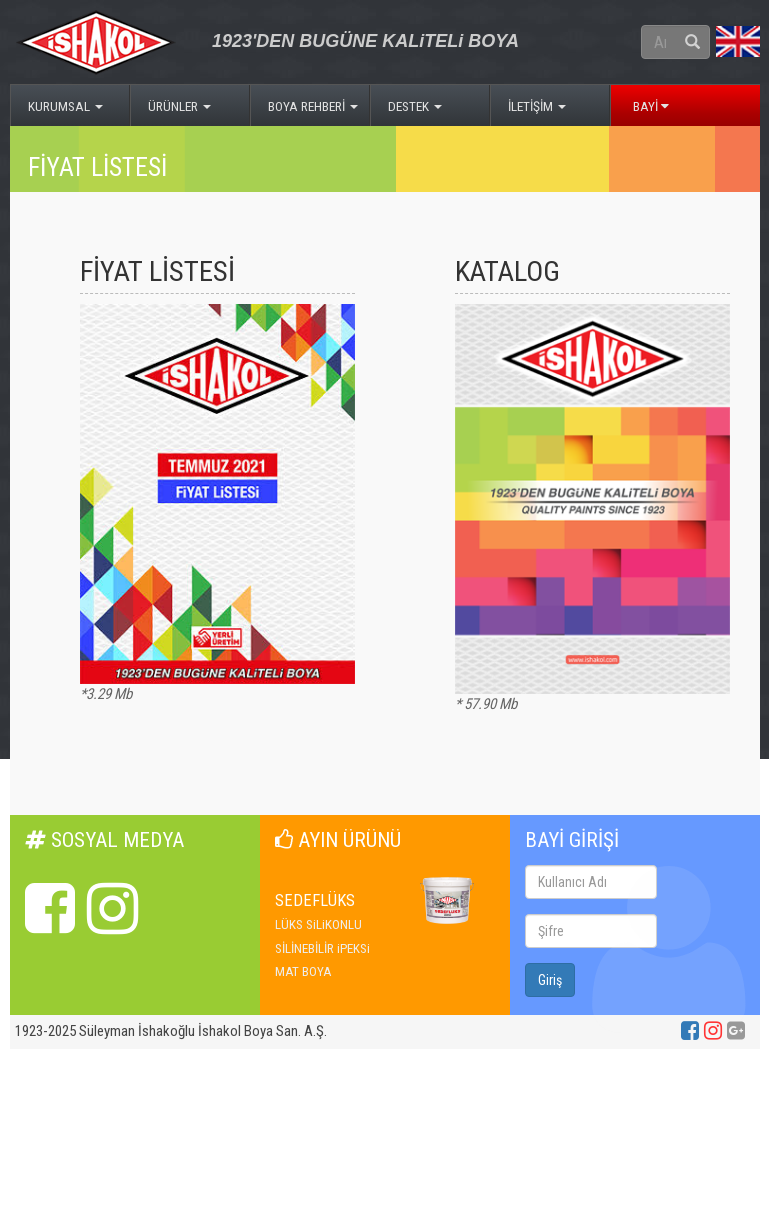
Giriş (550, 980)
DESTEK (415, 106)
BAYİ (651, 106)
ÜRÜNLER (179, 106)
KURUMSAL (65, 106)
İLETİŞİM (537, 106)
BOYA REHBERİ (313, 106)
